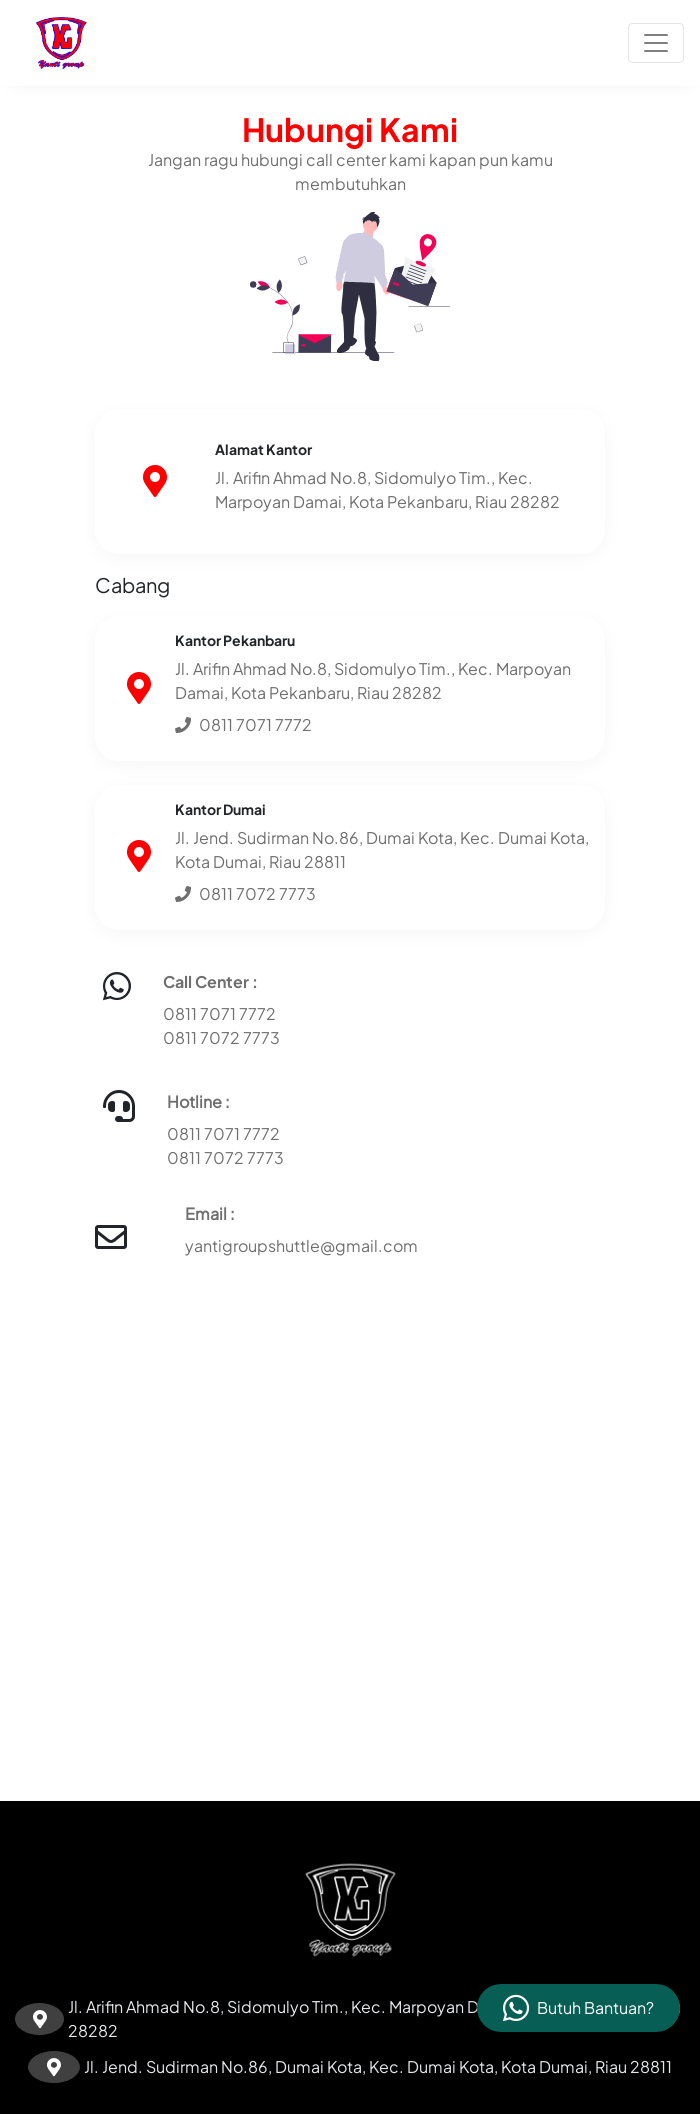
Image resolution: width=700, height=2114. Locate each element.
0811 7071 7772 (219, 1013)
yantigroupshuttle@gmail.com (301, 1245)
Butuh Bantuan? (595, 2007)
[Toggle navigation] (656, 43)
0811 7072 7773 (221, 1037)
